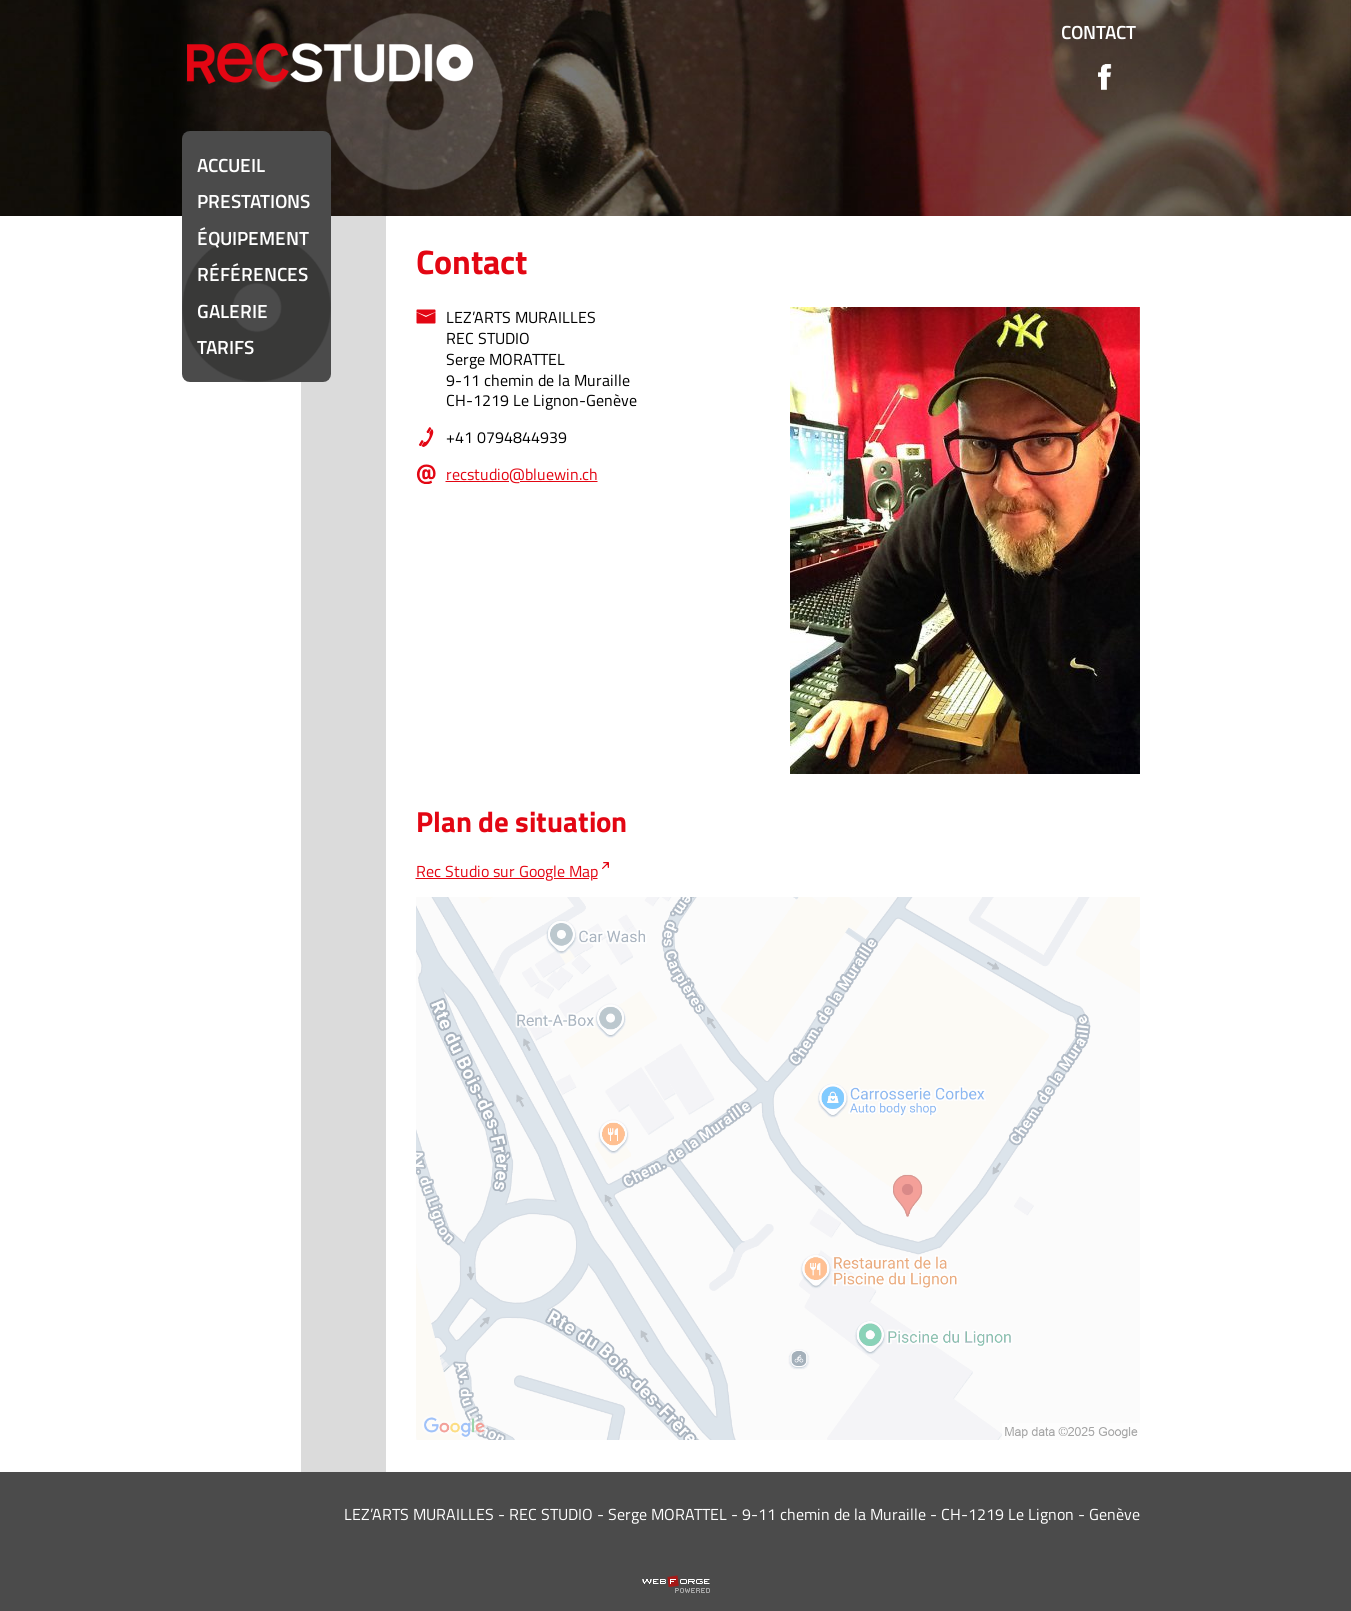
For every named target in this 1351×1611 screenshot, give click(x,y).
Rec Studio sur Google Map (507, 871)
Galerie (232, 310)
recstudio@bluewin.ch (522, 474)
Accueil (231, 164)
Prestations (253, 200)
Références (252, 273)
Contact (1098, 31)
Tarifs (225, 346)
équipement (253, 237)
